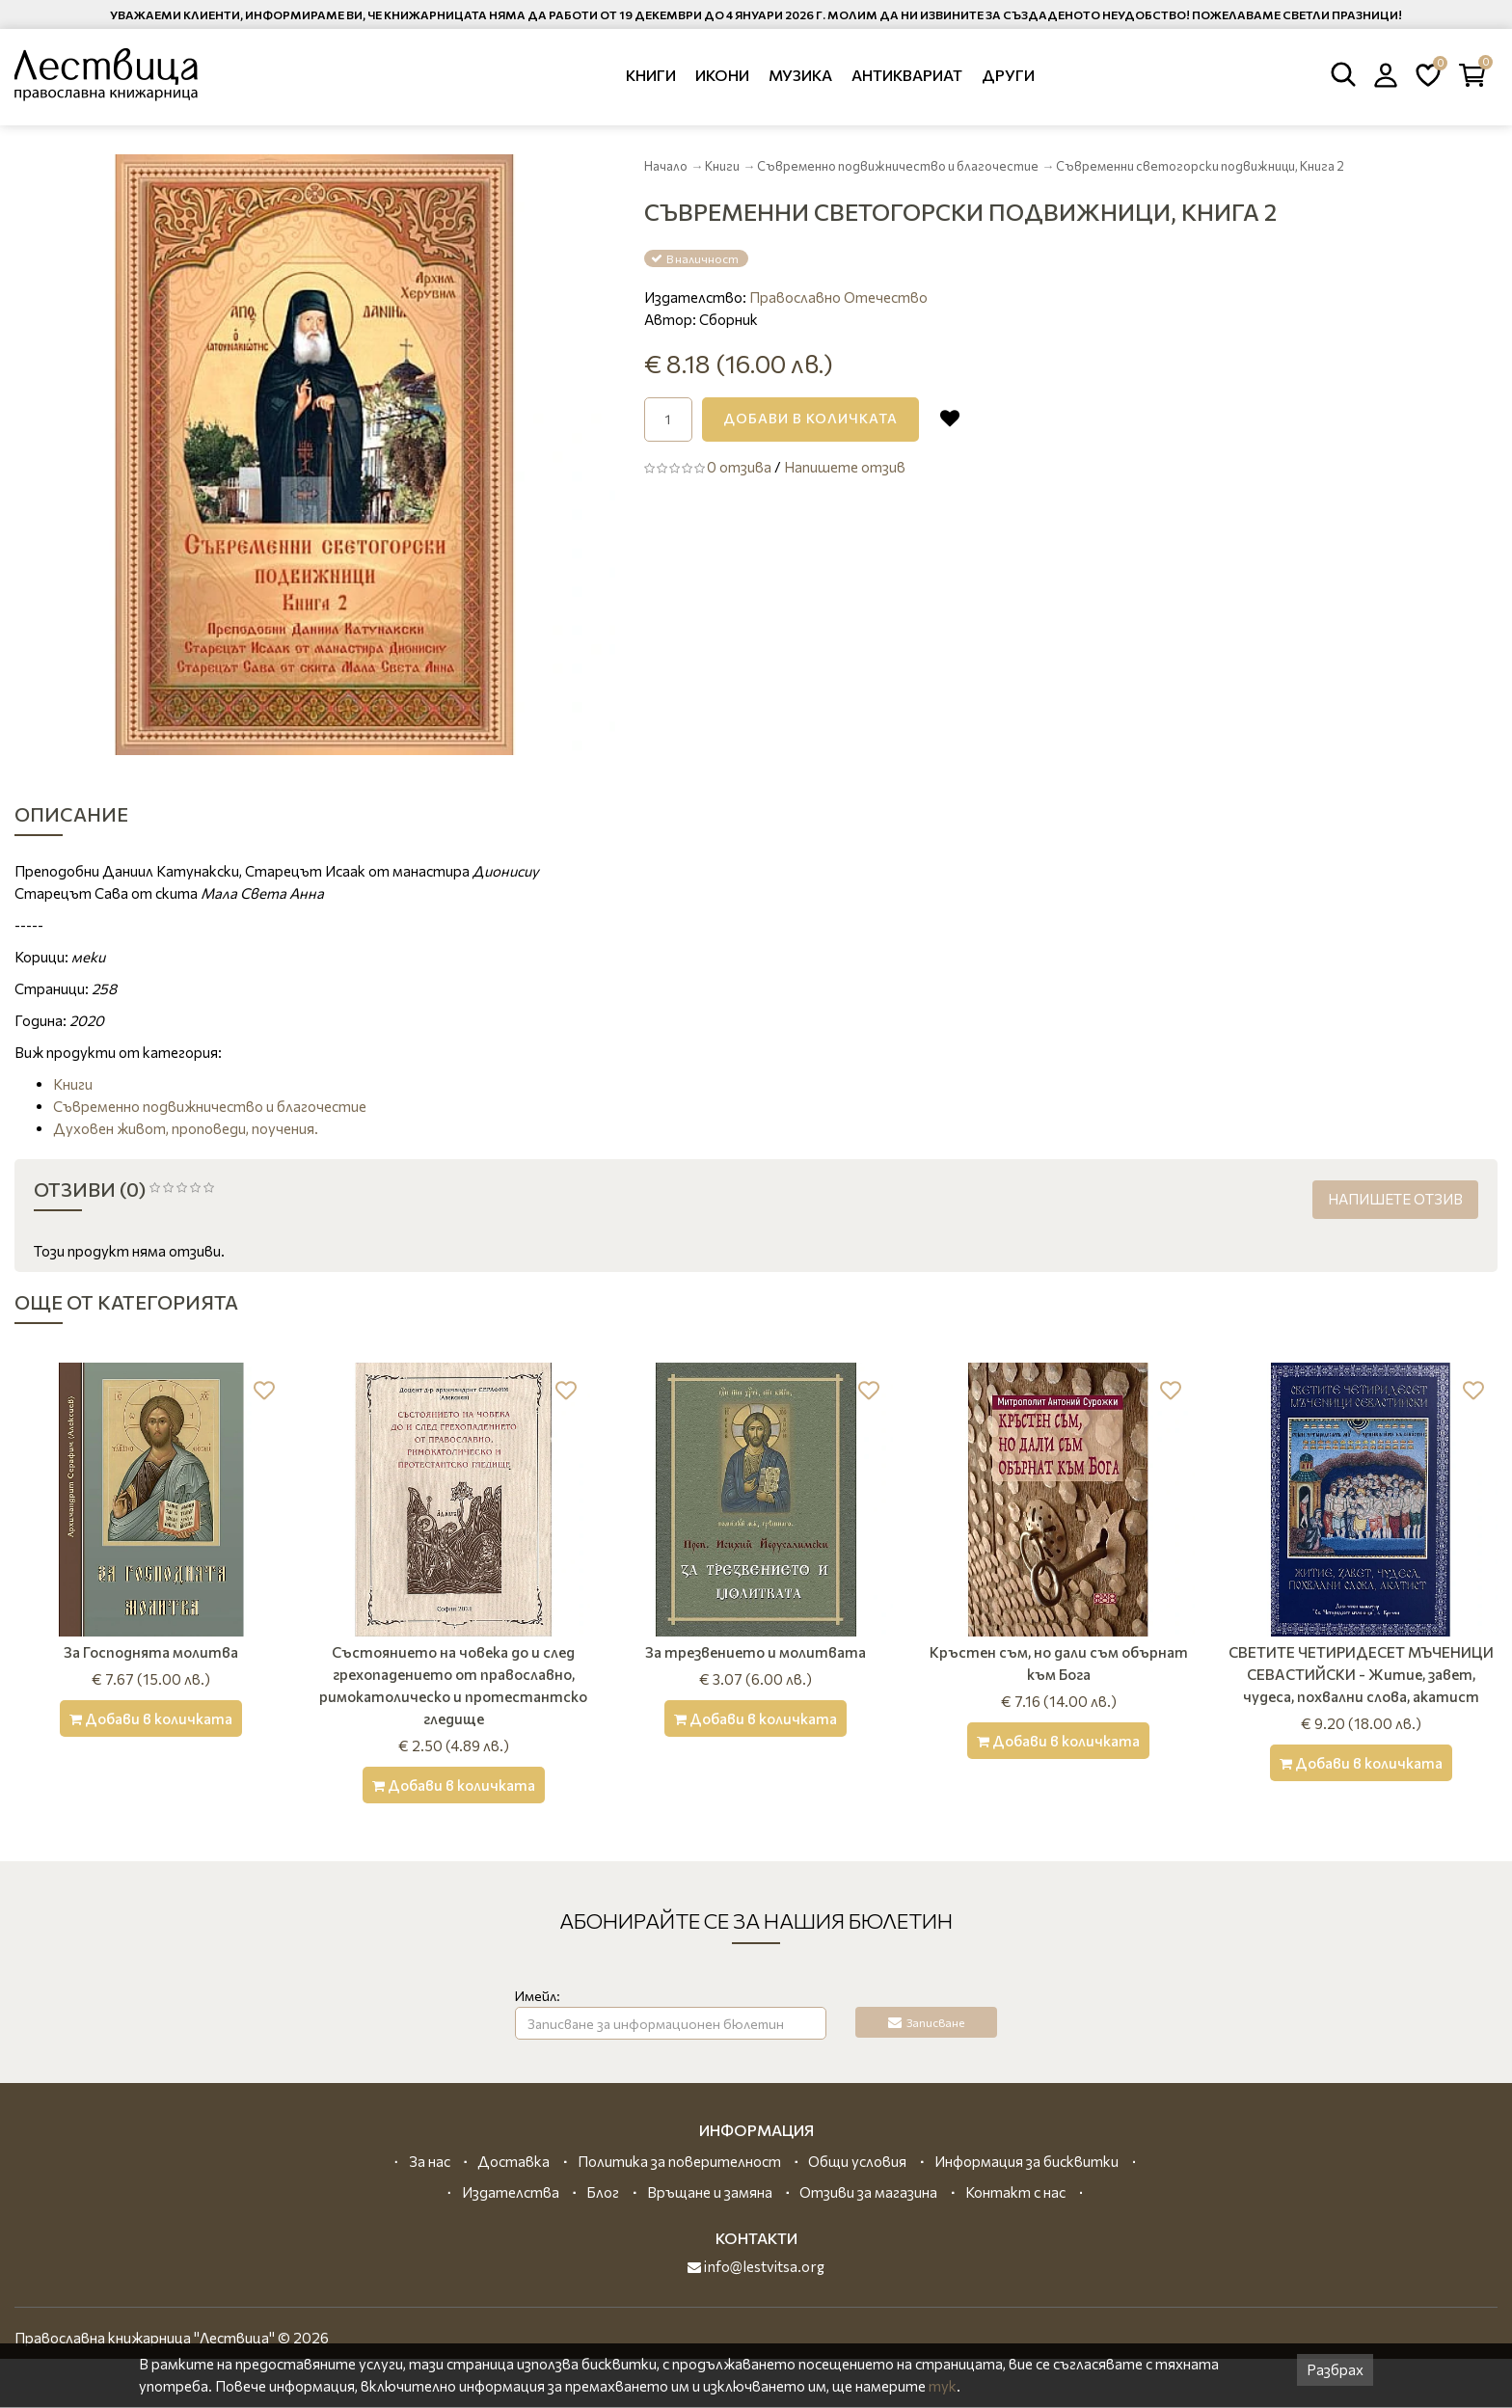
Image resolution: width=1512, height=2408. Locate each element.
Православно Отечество (838, 297)
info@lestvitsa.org (756, 2266)
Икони (722, 75)
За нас (429, 2161)
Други (1008, 75)
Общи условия (857, 2161)
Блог (602, 2192)
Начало (666, 166)
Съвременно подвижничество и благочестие (898, 166)
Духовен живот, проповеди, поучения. (185, 1128)
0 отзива (739, 466)
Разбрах (1335, 2369)
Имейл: (537, 1996)
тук (943, 2385)
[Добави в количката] (151, 1718)
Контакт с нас (1015, 2192)
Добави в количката (810, 418)
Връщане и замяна (709, 2192)
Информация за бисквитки (1026, 2161)
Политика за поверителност (679, 2161)
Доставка (513, 2161)
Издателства (510, 2192)
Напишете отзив (844, 466)
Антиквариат (906, 75)
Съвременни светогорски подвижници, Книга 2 (1200, 166)
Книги (651, 75)
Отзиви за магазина (868, 2192)
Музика (800, 75)
